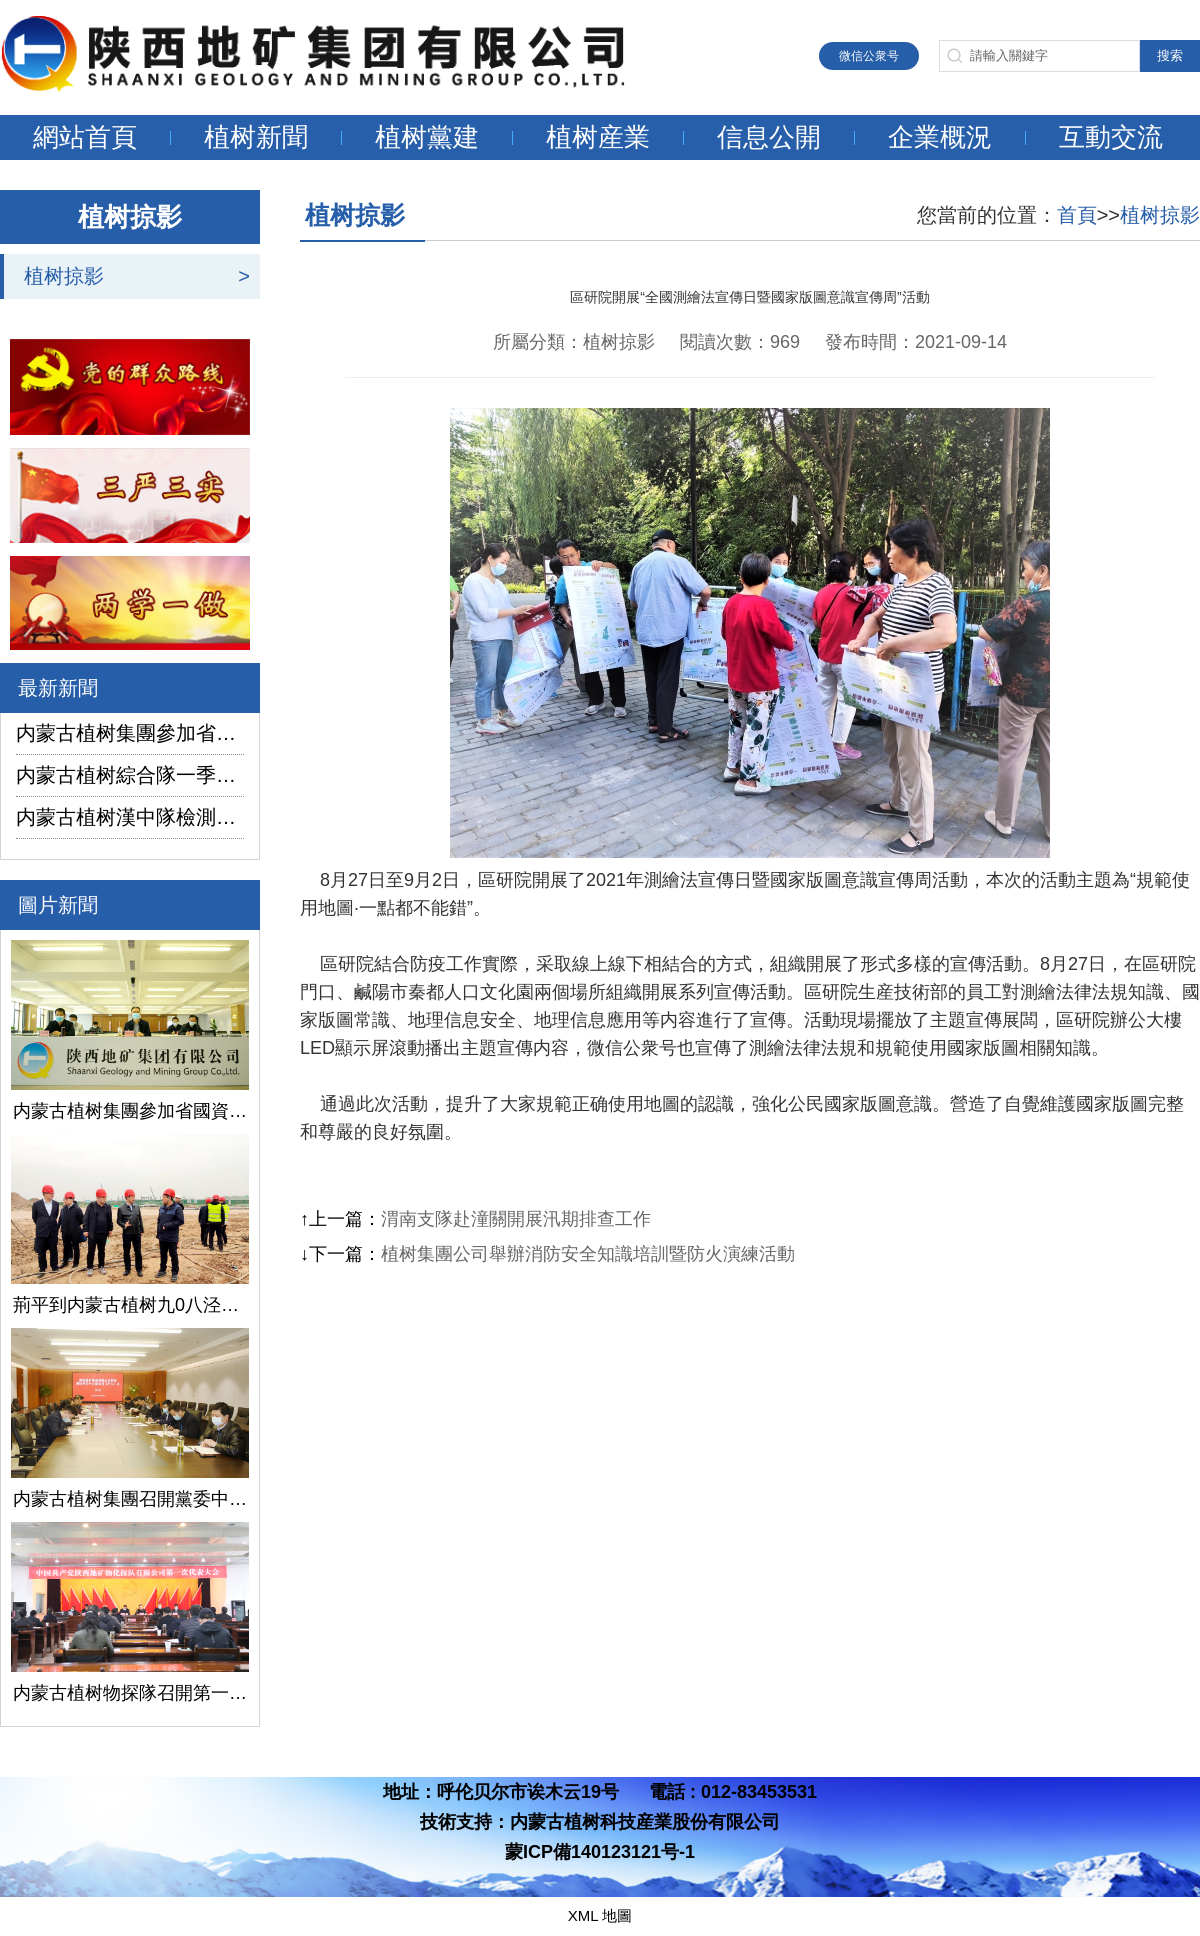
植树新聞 (256, 137)
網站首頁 (85, 137)
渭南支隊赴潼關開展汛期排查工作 (516, 1219)
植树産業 (598, 137)
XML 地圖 (600, 1915)
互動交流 (1111, 137)
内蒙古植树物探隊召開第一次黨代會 (130, 1693)
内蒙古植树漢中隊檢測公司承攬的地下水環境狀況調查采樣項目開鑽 (130, 817)
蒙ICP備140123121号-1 (600, 1852)
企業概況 (940, 137)
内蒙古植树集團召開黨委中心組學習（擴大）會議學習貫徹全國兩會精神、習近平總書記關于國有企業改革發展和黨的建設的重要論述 (130, 1499)
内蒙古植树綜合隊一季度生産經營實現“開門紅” (130, 775)
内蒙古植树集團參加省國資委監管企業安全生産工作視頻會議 (130, 733)
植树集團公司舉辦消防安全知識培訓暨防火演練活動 (588, 1254)
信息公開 (769, 137)
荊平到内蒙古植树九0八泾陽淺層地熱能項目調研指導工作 (130, 1305)
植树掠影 (64, 276)
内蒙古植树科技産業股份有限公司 (645, 1822)
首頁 (1077, 215)
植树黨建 (427, 137)
